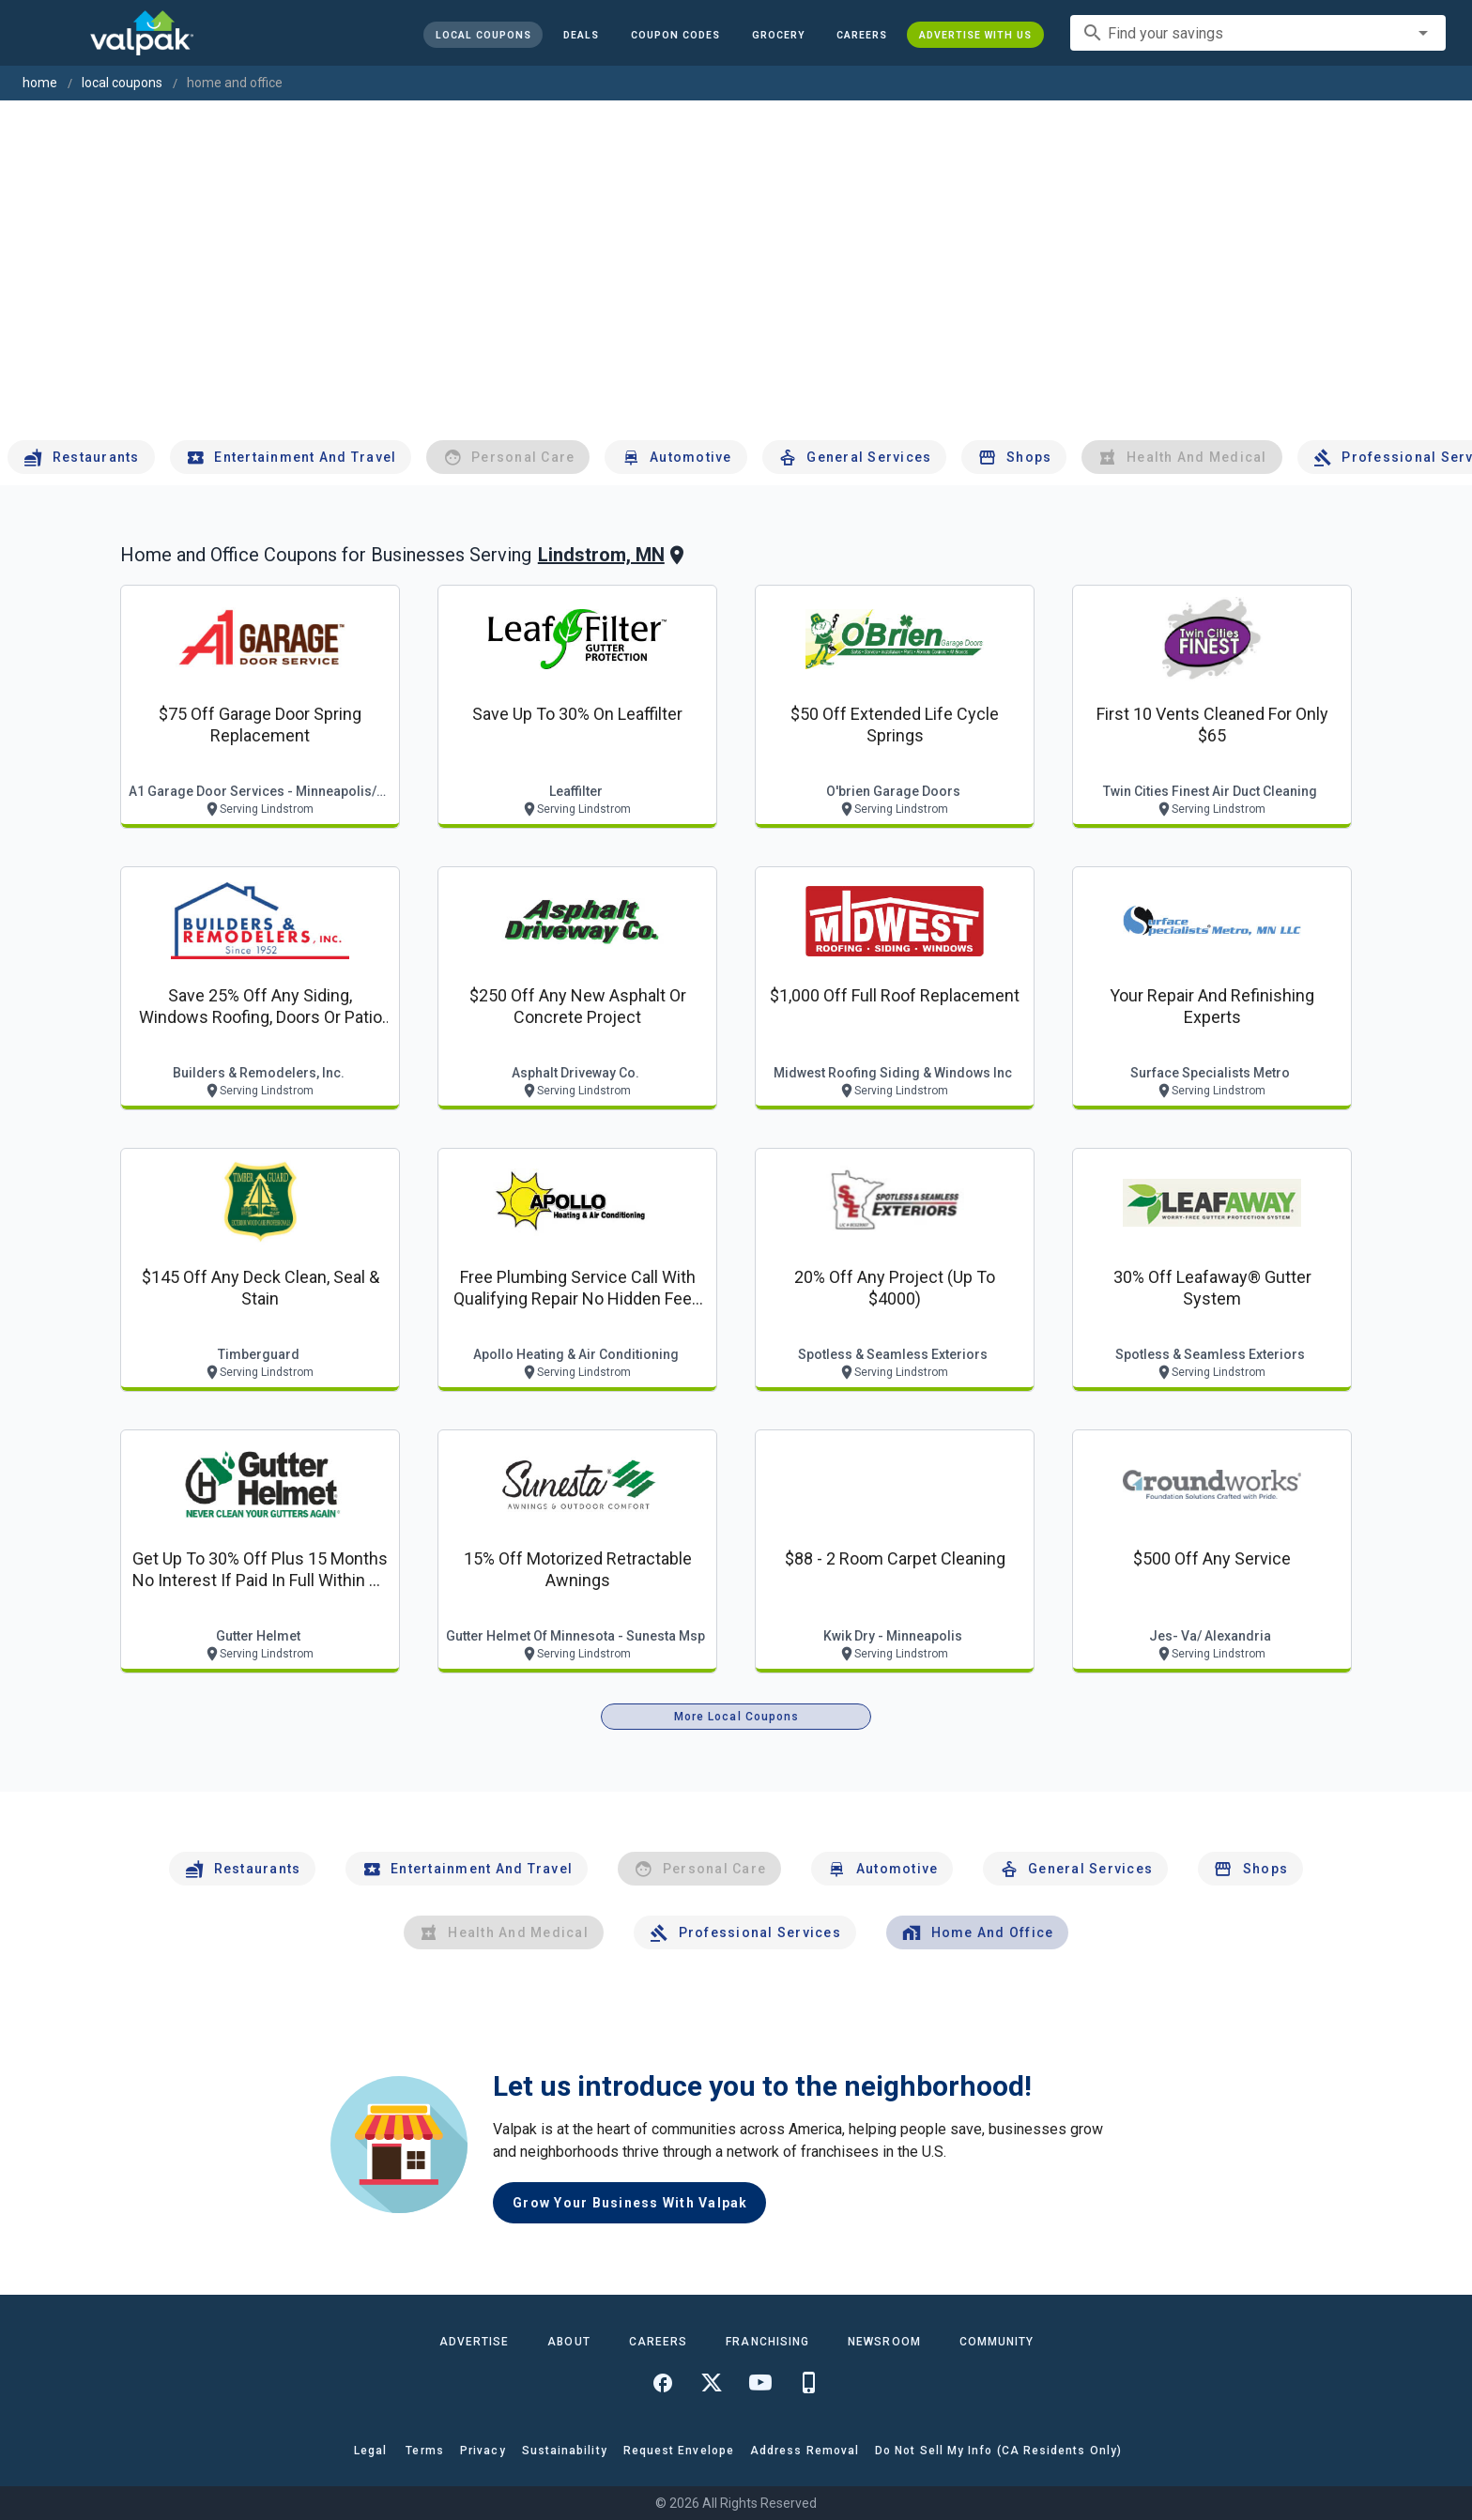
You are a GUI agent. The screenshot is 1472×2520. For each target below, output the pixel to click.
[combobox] (1258, 33)
